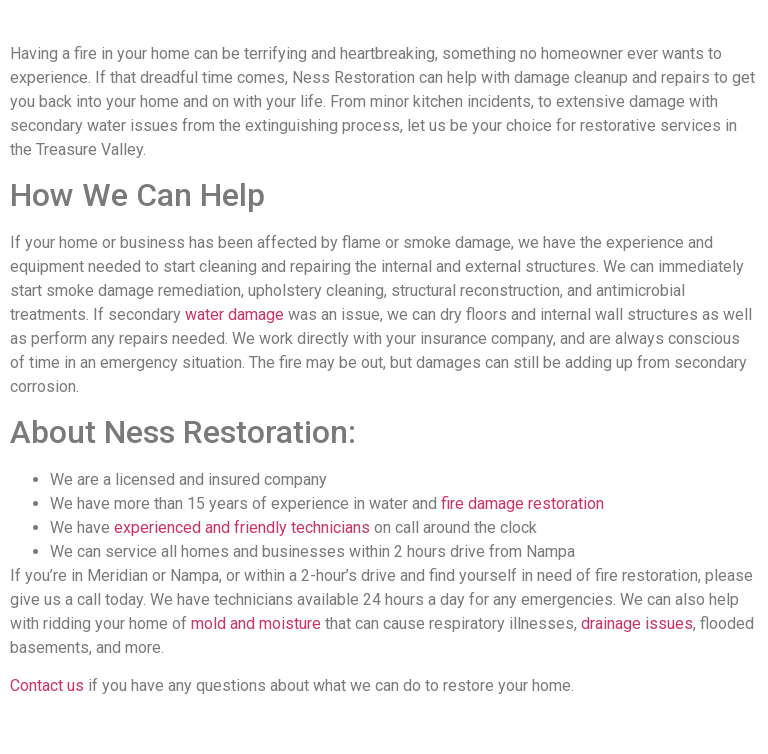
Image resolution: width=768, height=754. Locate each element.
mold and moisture (256, 623)
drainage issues (637, 623)
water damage (234, 314)
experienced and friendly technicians (242, 527)
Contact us (47, 685)
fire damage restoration (522, 503)
